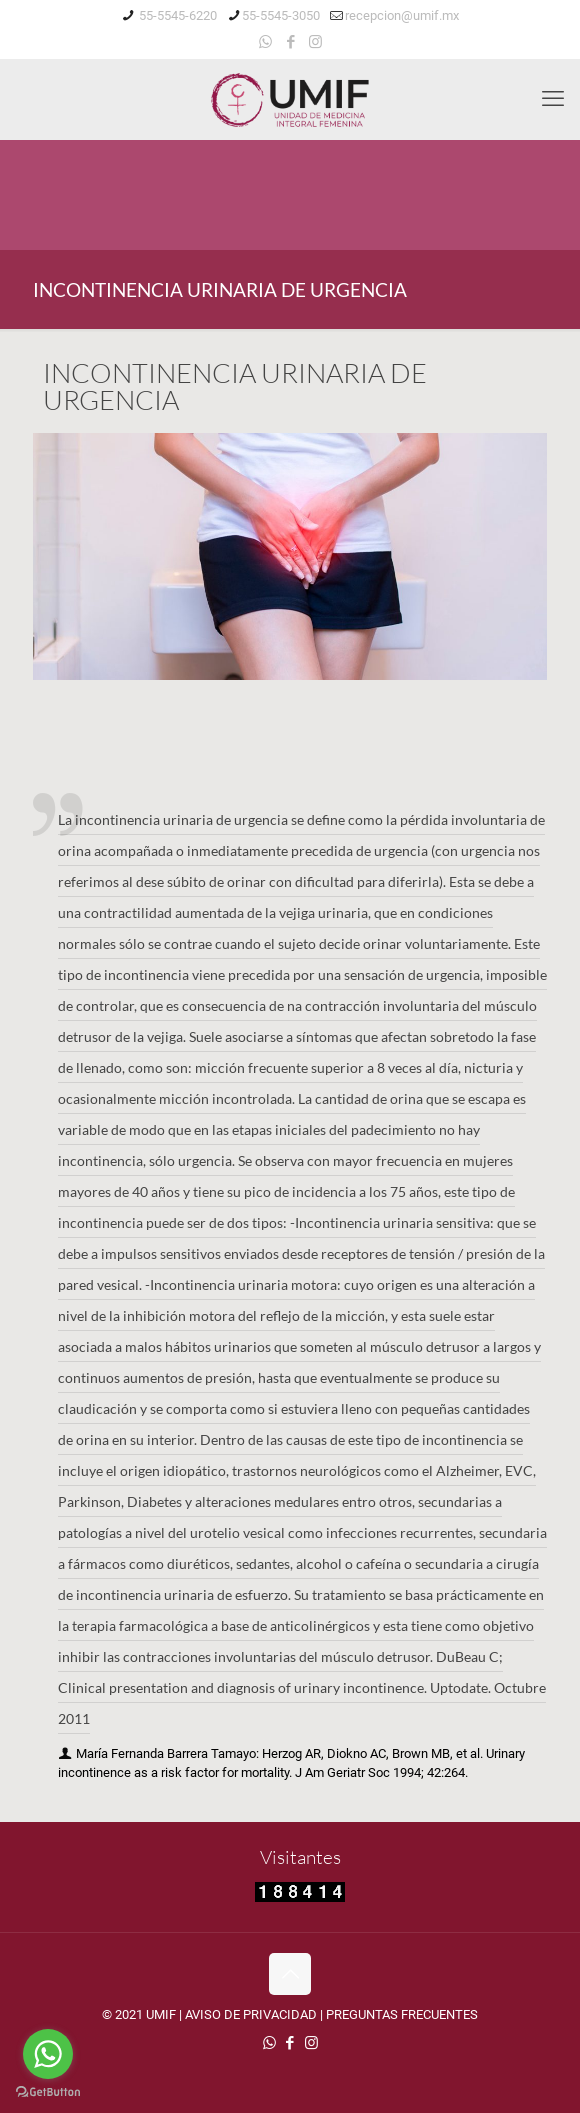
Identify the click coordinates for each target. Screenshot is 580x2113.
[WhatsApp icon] (265, 42)
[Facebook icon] (290, 42)
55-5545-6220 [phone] (176, 15)
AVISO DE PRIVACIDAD (251, 2014)
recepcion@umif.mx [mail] (402, 15)
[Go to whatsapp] (48, 2054)
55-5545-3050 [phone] (281, 15)
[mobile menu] (553, 99)
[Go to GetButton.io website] (48, 2092)
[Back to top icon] (290, 1974)
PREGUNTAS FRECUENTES (402, 2014)
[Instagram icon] (315, 42)
